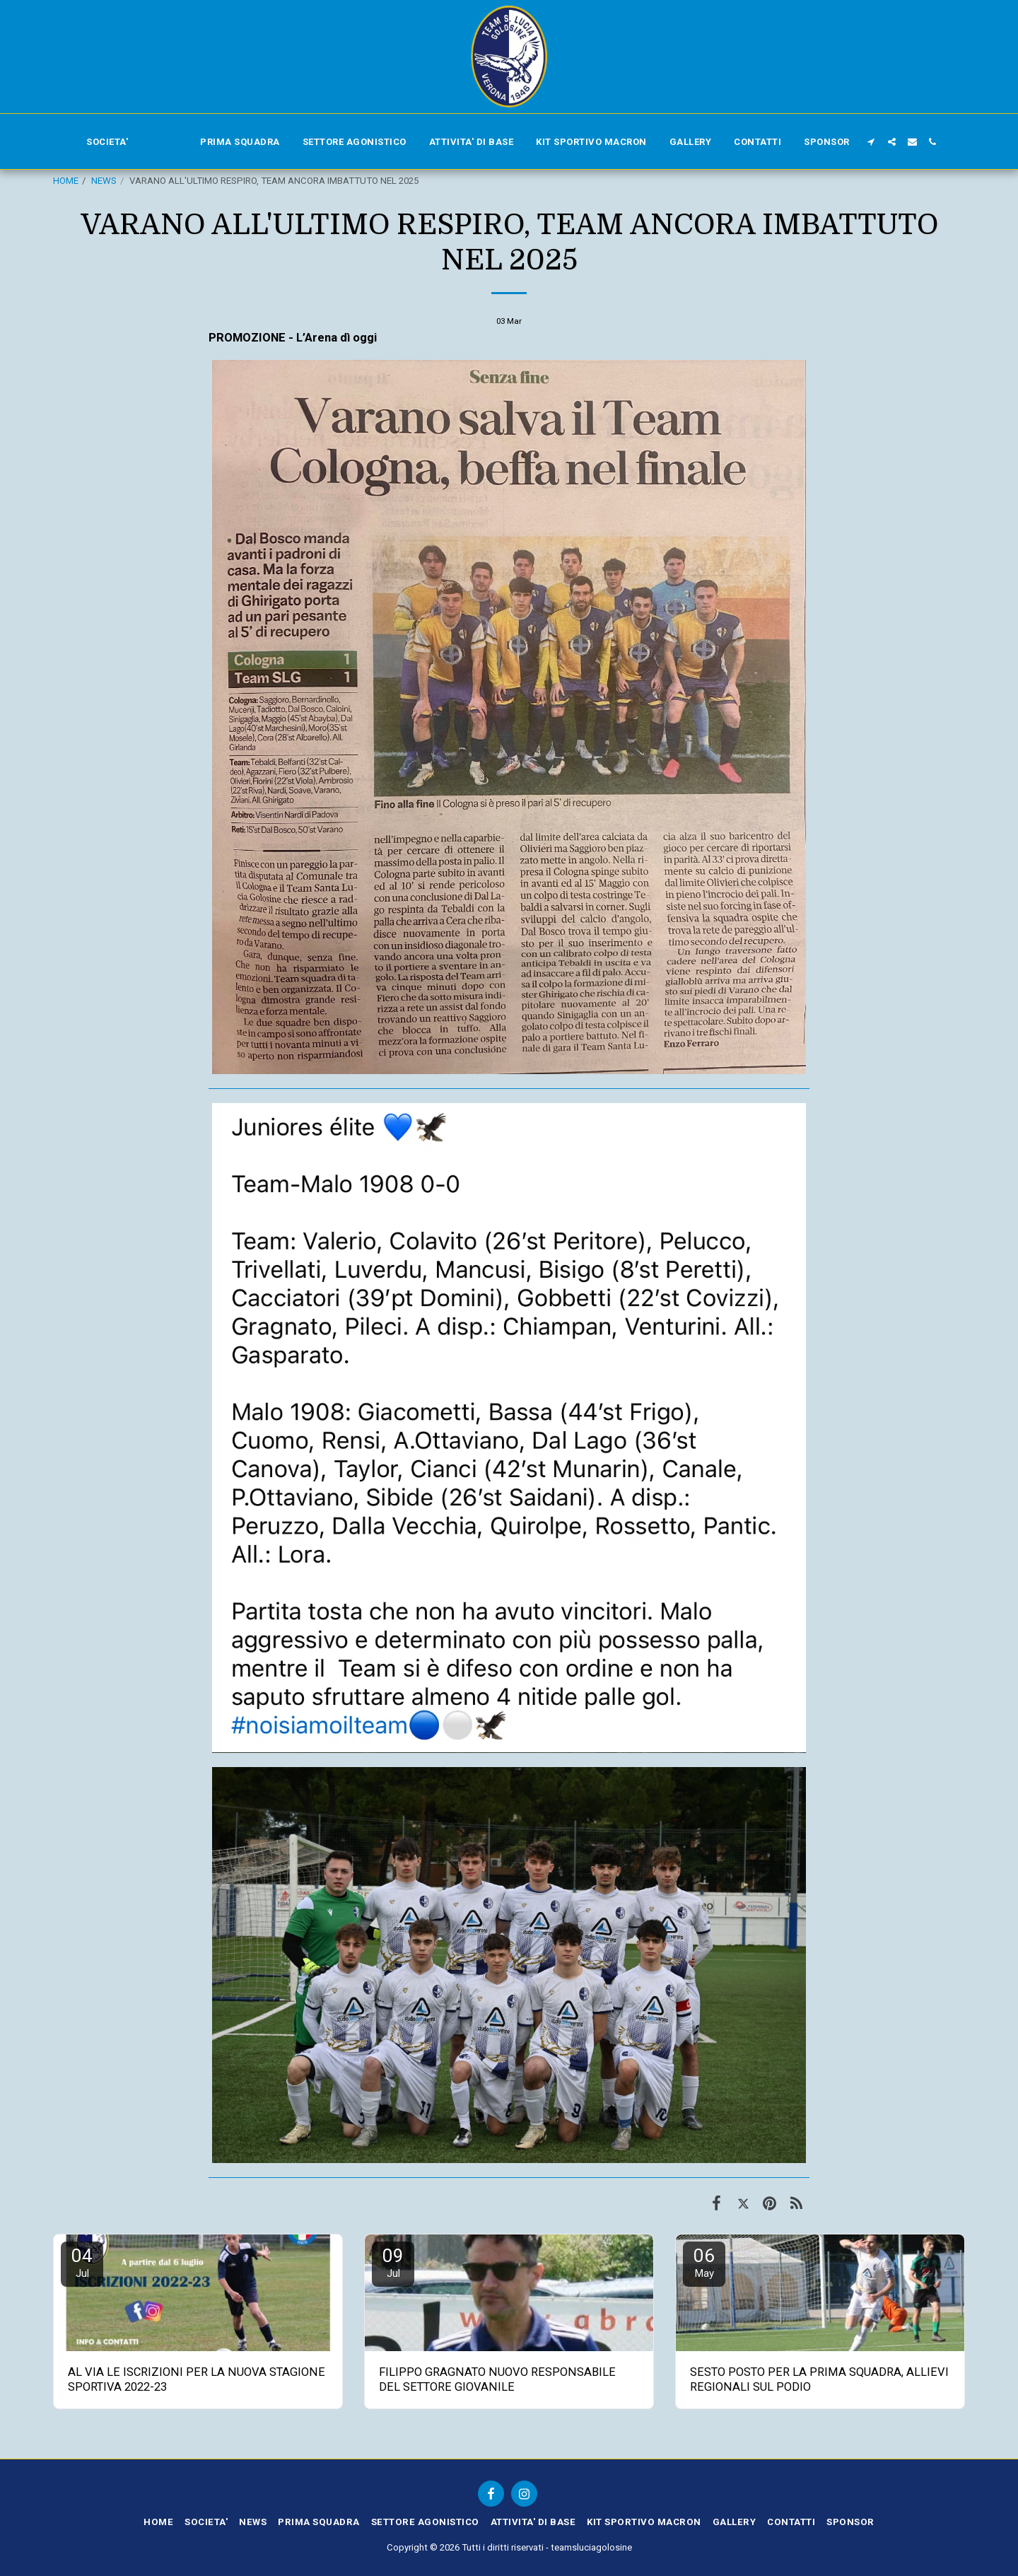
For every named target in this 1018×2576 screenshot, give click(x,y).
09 (393, 2262)
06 (704, 2262)
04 (82, 2262)
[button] (871, 141)
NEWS (104, 180)
